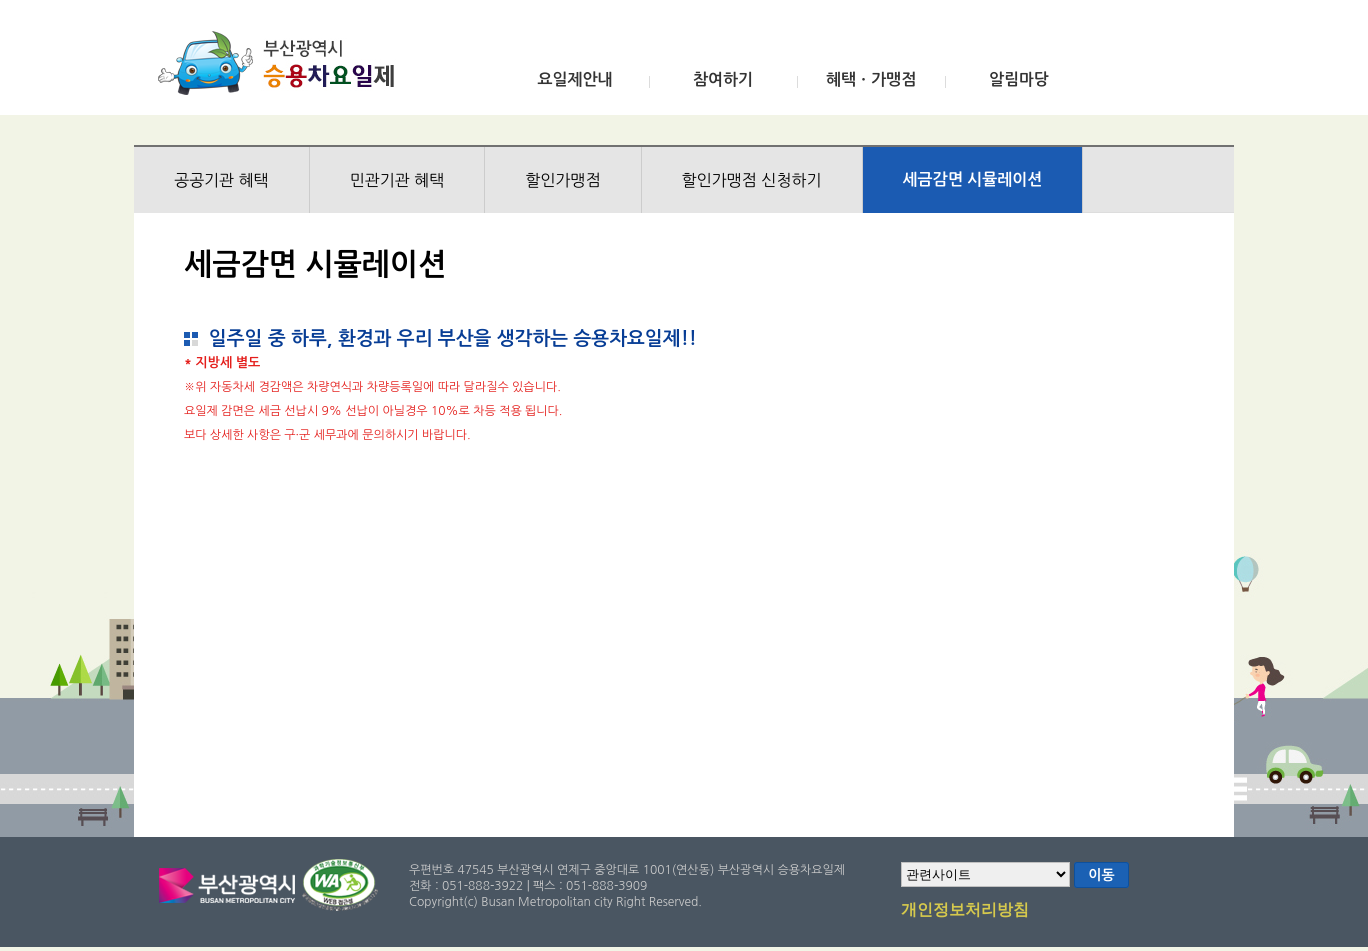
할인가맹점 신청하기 (752, 180)
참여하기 (723, 79)
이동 (1101, 875)
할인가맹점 (562, 180)
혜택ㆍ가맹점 (871, 79)
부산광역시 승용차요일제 (282, 63)
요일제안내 (574, 79)
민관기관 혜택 (397, 180)
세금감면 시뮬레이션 (973, 179)
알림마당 (1019, 79)
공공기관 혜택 (221, 180)
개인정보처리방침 (965, 911)
